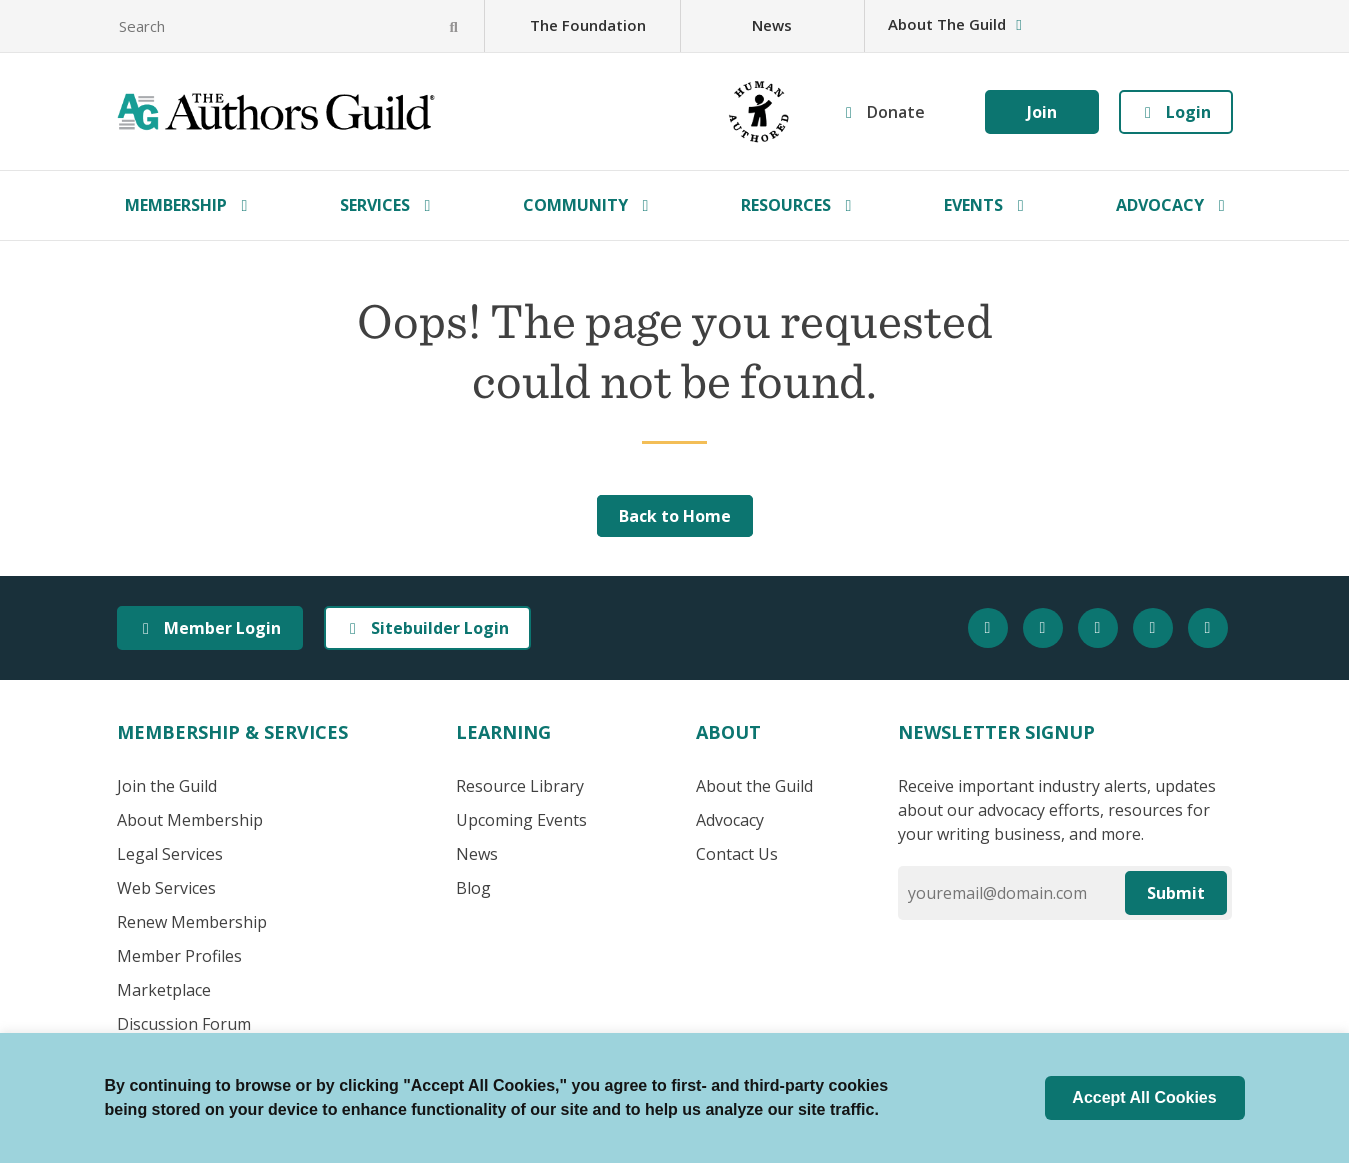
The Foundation (588, 25)
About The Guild (956, 24)
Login (1176, 112)
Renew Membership (192, 922)
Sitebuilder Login (427, 628)
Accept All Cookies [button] (1144, 1097)
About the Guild (754, 786)
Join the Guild (167, 786)
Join (1042, 112)
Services (375, 205)
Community (575, 205)
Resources (786, 205)
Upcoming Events (521, 820)
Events (973, 205)
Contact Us (737, 854)
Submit (1176, 893)
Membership (176, 205)
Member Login (210, 628)
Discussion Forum (184, 1024)
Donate (896, 112)
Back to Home (675, 516)
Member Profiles (179, 956)
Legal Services (170, 854)
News (772, 25)
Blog (473, 888)
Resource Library (520, 786)
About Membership (190, 820)
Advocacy (1160, 205)
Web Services (166, 888)
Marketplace (164, 990)
